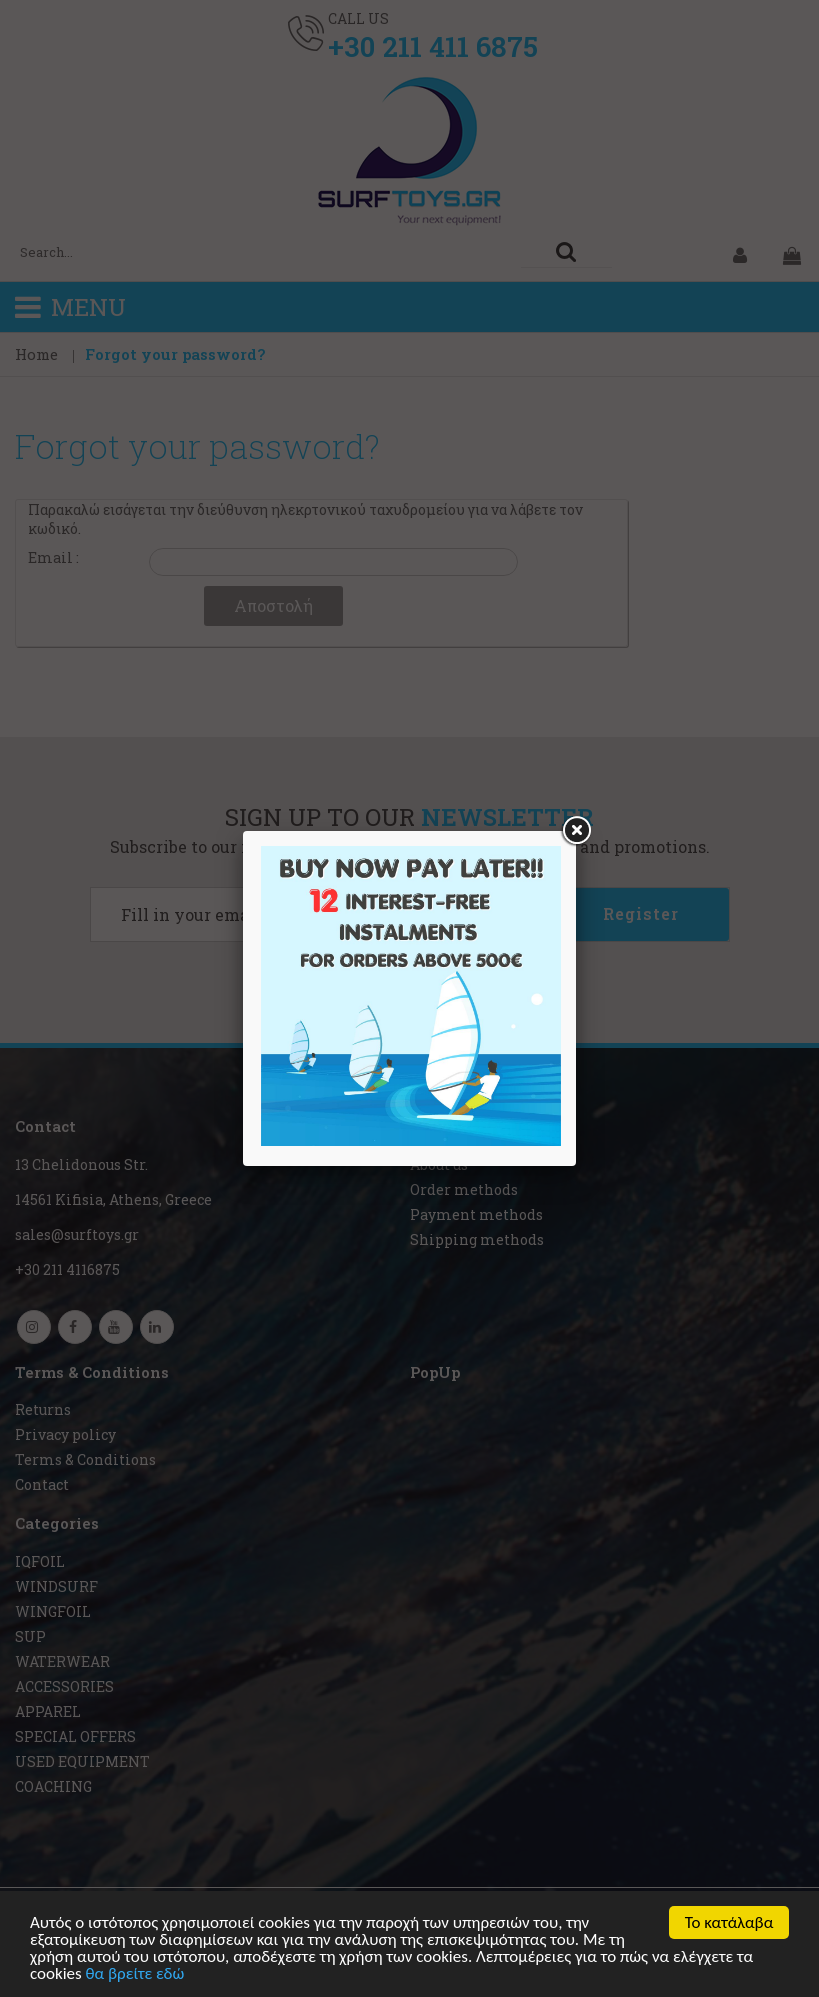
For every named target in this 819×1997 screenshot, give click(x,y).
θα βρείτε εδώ (135, 1975)
